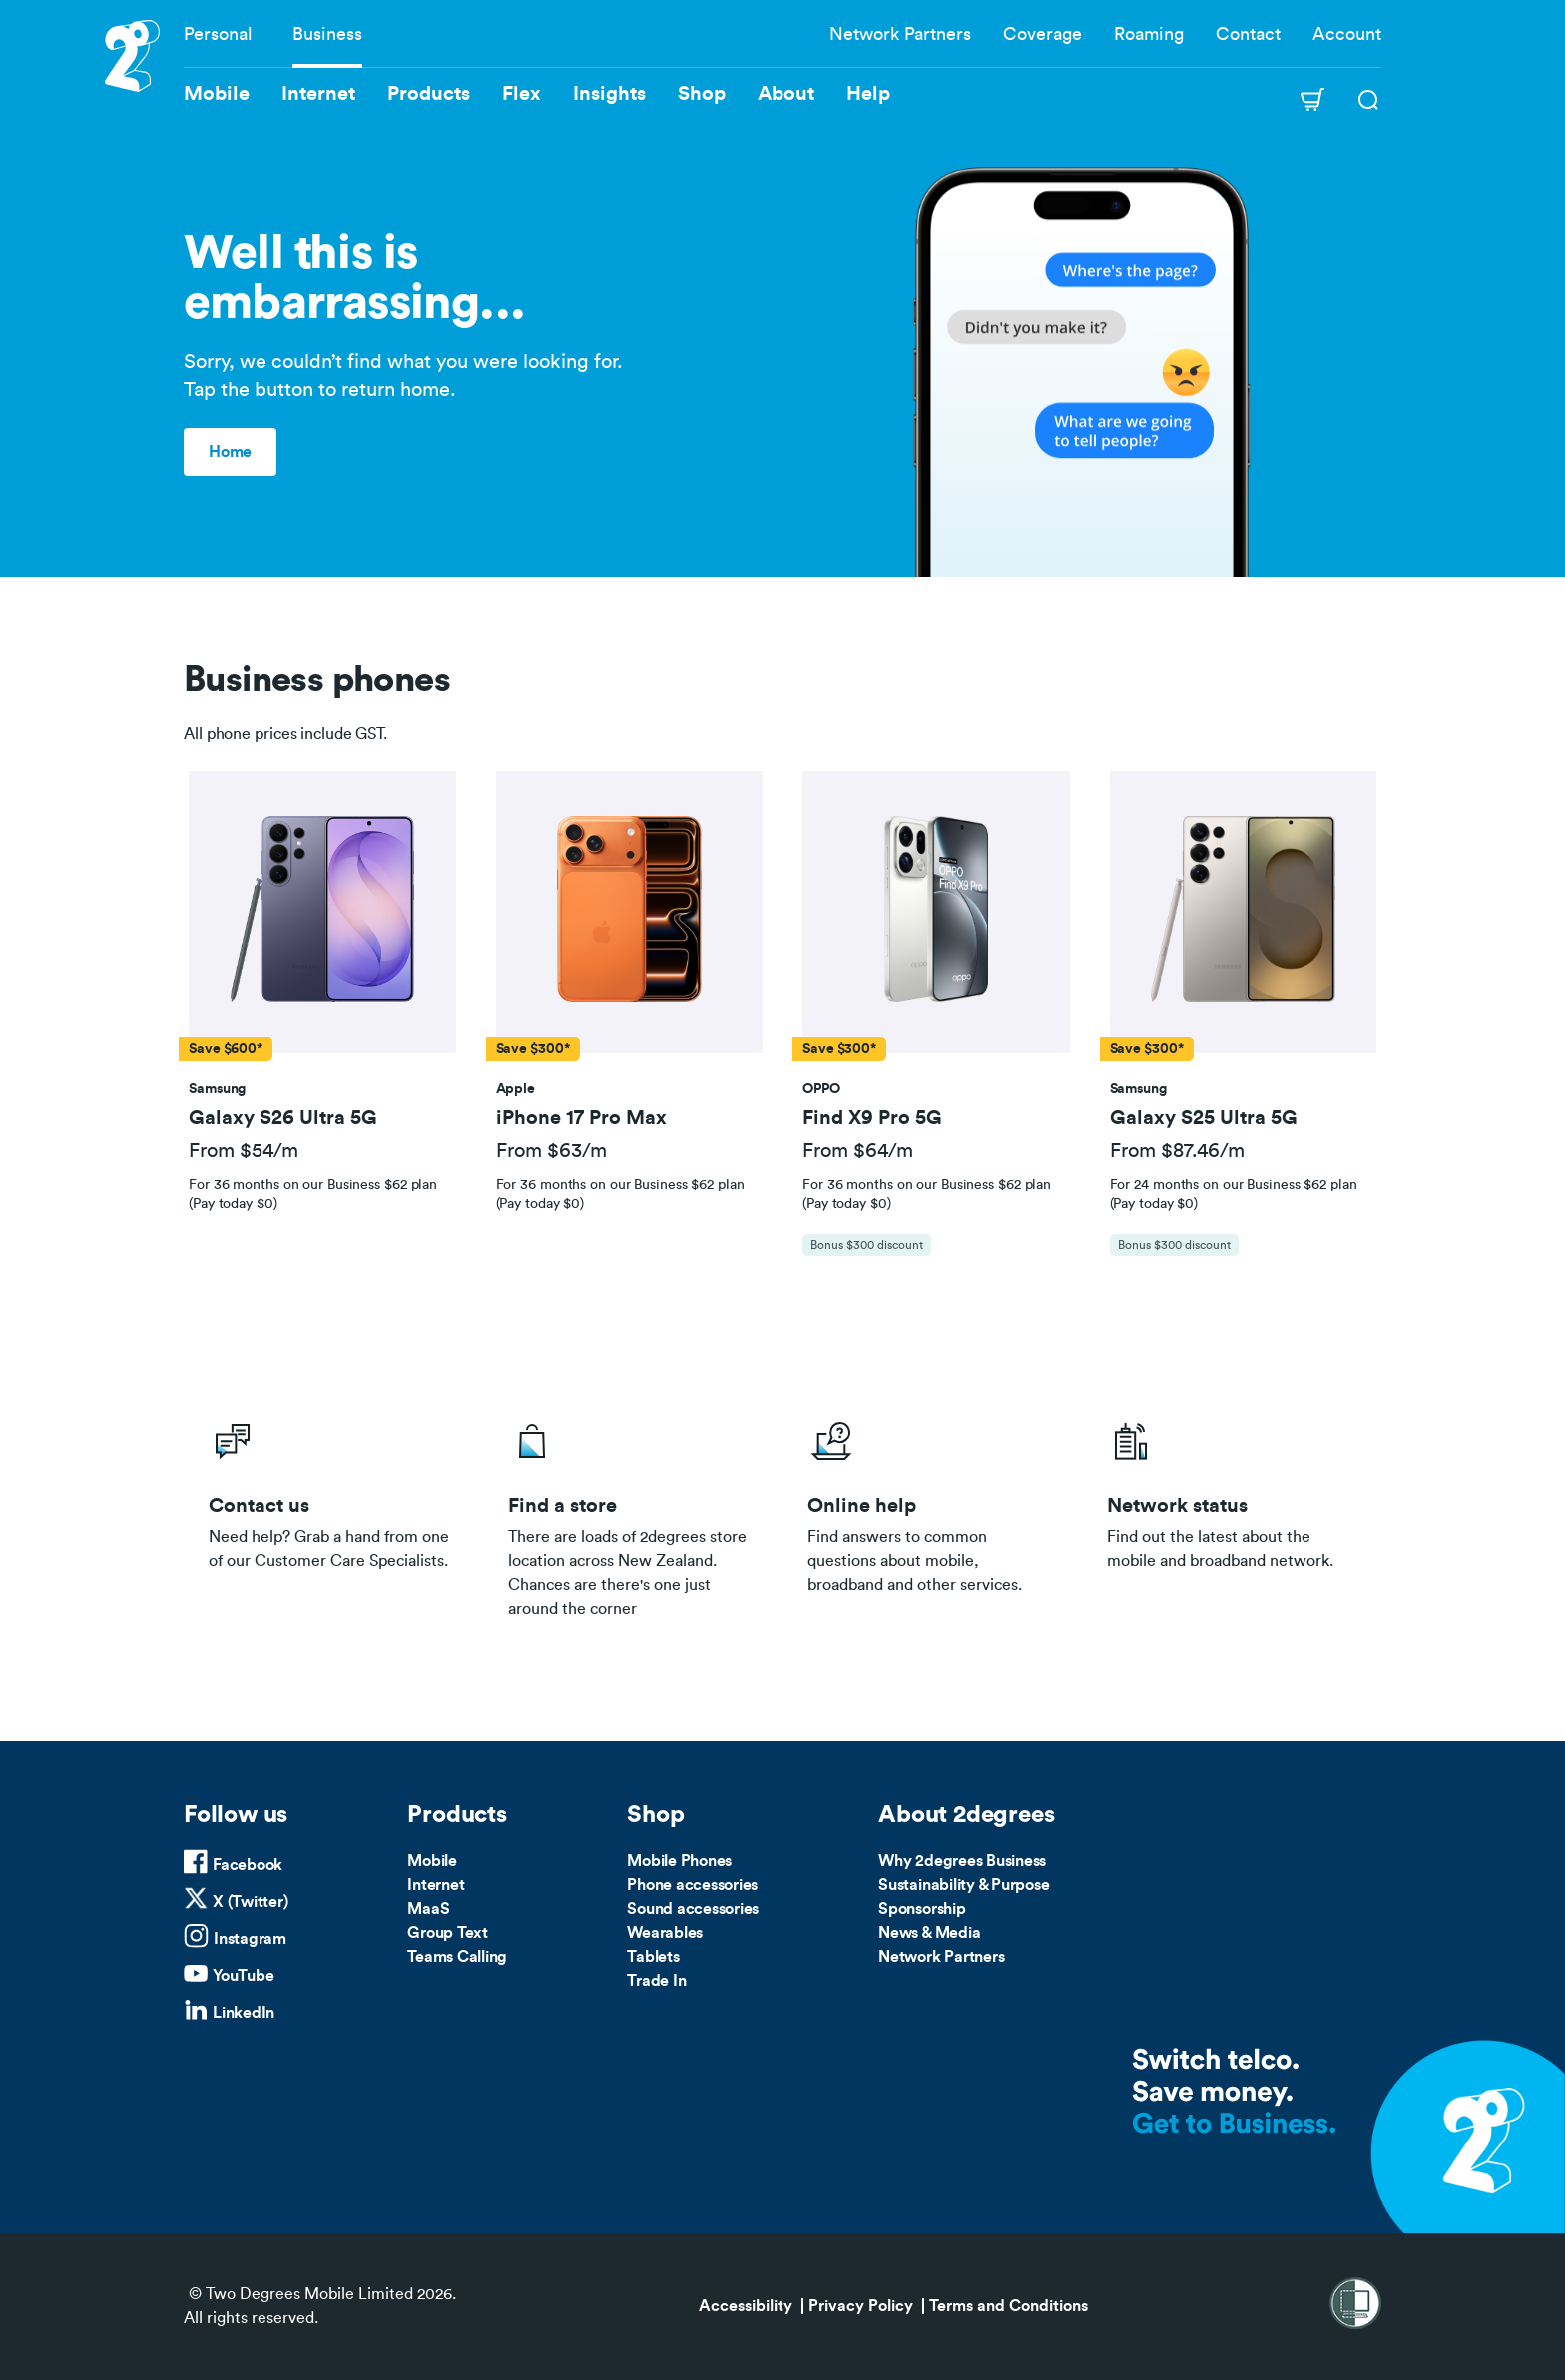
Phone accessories (692, 1885)
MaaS (428, 1909)
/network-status (1231, 1514)
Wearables (665, 1933)
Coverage (1042, 34)
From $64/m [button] (857, 1151)
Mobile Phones (679, 1861)
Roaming (1149, 34)
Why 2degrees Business (962, 1861)
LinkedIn (243, 2013)
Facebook (247, 1865)
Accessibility (745, 2306)
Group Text (447, 1933)
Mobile (432, 1861)
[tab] (322, 1023)
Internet (435, 1885)
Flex (521, 94)
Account (1346, 34)
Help (868, 94)
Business (327, 34)
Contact (1248, 34)
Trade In (656, 1981)
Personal (218, 34)
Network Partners (900, 34)
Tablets (653, 1957)
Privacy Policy (860, 2306)
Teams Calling (457, 1957)
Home (230, 452)
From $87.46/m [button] (1177, 1151)
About (786, 94)
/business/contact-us (333, 1514)
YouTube (243, 1976)
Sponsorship (921, 1909)
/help (932, 1514)
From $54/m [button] (243, 1151)
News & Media (929, 1933)
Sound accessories (693, 1909)
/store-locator (633, 1514)
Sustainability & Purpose (963, 1885)
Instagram (250, 1939)
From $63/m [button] (551, 1151)
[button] (322, 912)
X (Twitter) (250, 1902)
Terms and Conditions (1008, 2306)
